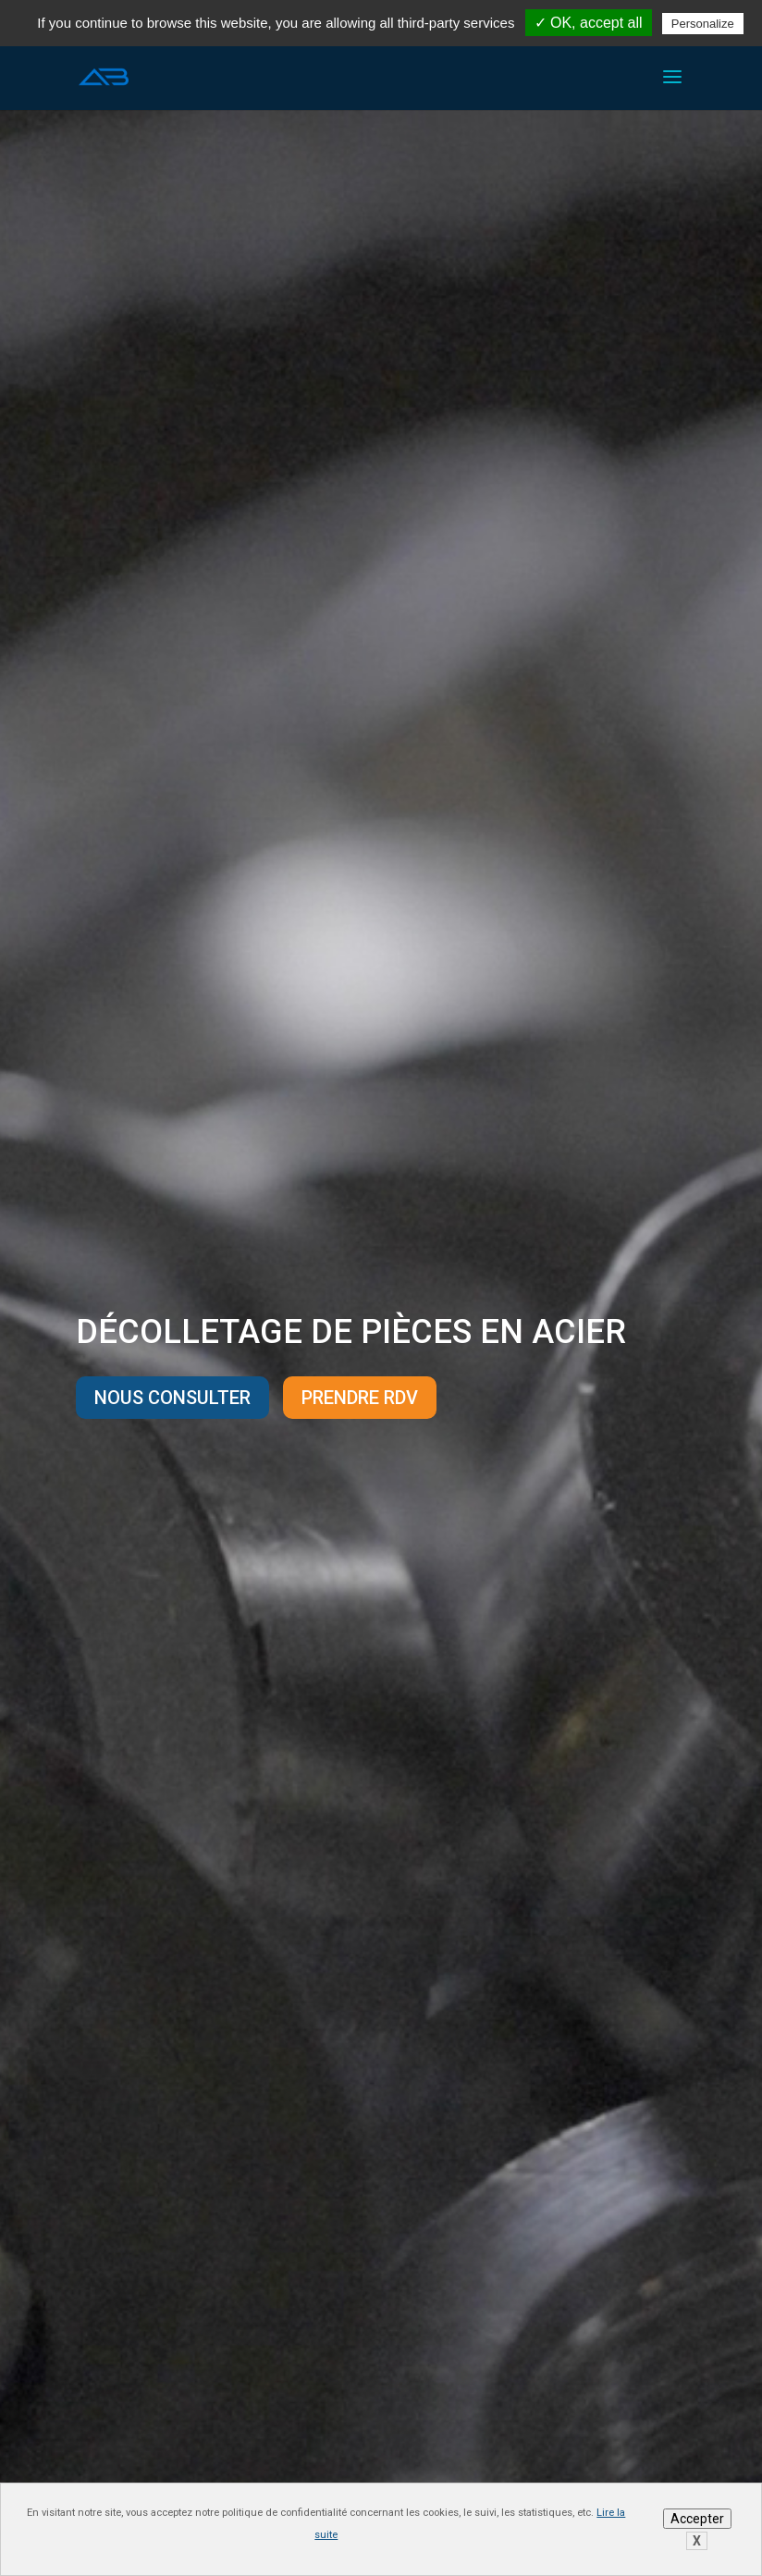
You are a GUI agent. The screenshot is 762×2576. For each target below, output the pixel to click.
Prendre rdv (359, 1398)
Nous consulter (172, 1398)
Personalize (702, 24)
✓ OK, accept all (589, 23)
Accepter (697, 2518)
